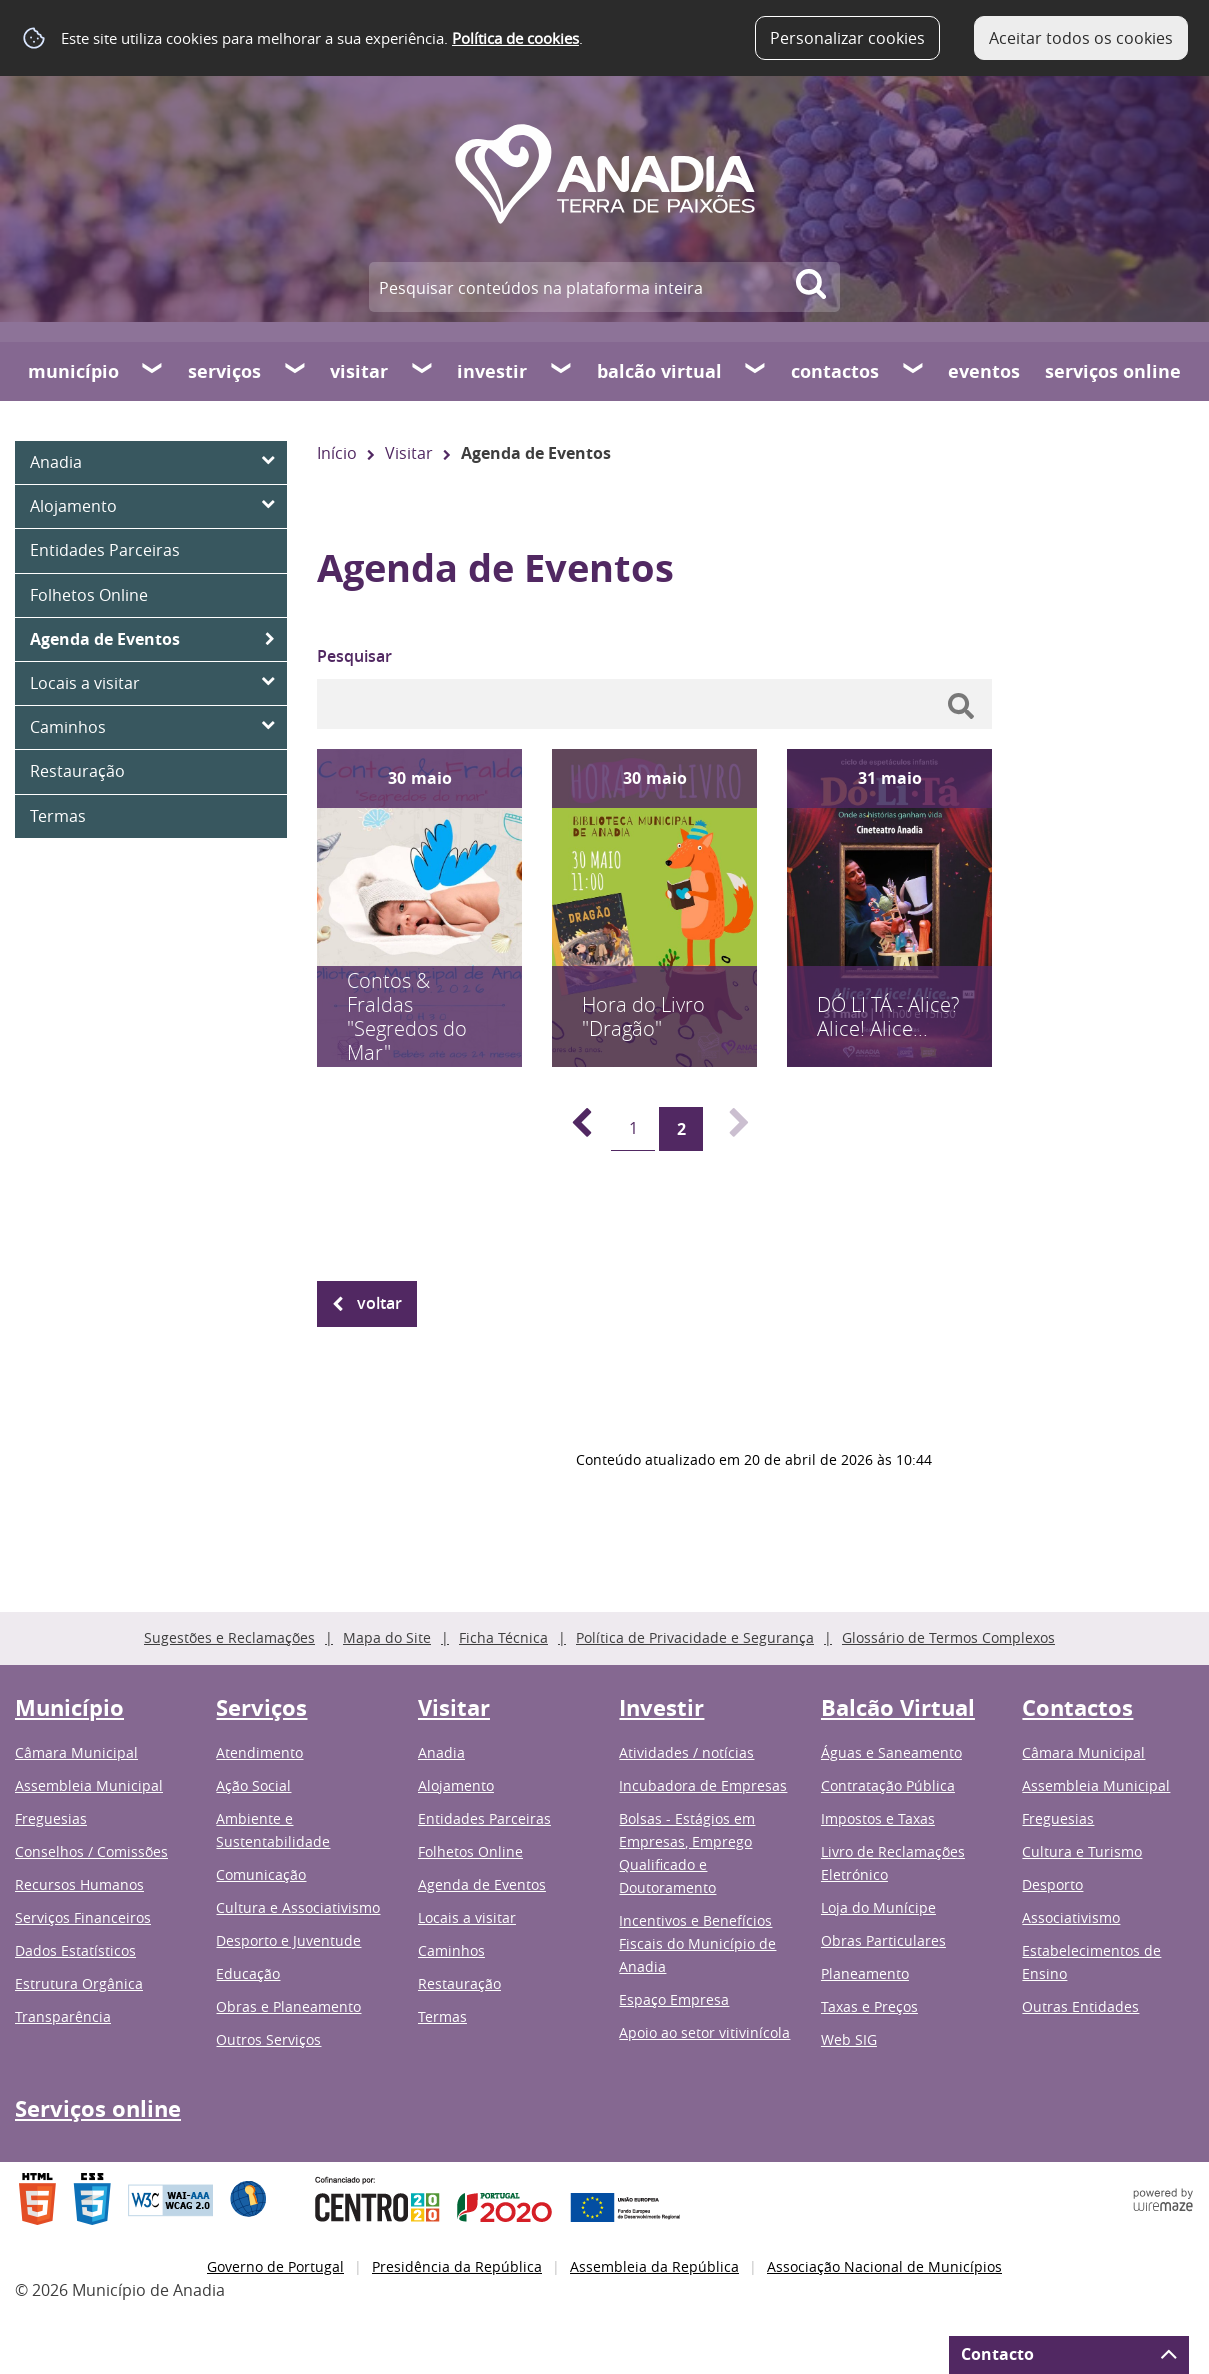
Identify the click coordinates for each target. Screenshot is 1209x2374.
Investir (492, 371)
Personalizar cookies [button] (847, 38)
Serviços (224, 371)
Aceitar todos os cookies (1081, 38)
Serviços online (1113, 371)
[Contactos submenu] (914, 371)
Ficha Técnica (503, 1637)
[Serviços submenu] (296, 371)
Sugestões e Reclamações (229, 1637)
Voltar (379, 1303)
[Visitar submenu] (423, 371)
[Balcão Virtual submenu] (756, 371)
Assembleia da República (654, 2266)
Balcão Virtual (659, 371)
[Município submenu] (153, 371)
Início (337, 453)
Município (73, 371)
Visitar (359, 371)
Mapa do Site (387, 1637)
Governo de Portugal (275, 2266)
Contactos (835, 371)
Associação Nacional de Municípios (884, 2266)
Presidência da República (457, 2266)
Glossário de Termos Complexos (948, 1637)
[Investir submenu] (562, 371)
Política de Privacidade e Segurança (695, 1637)
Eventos (984, 371)
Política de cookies (515, 38)
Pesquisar (354, 656)
